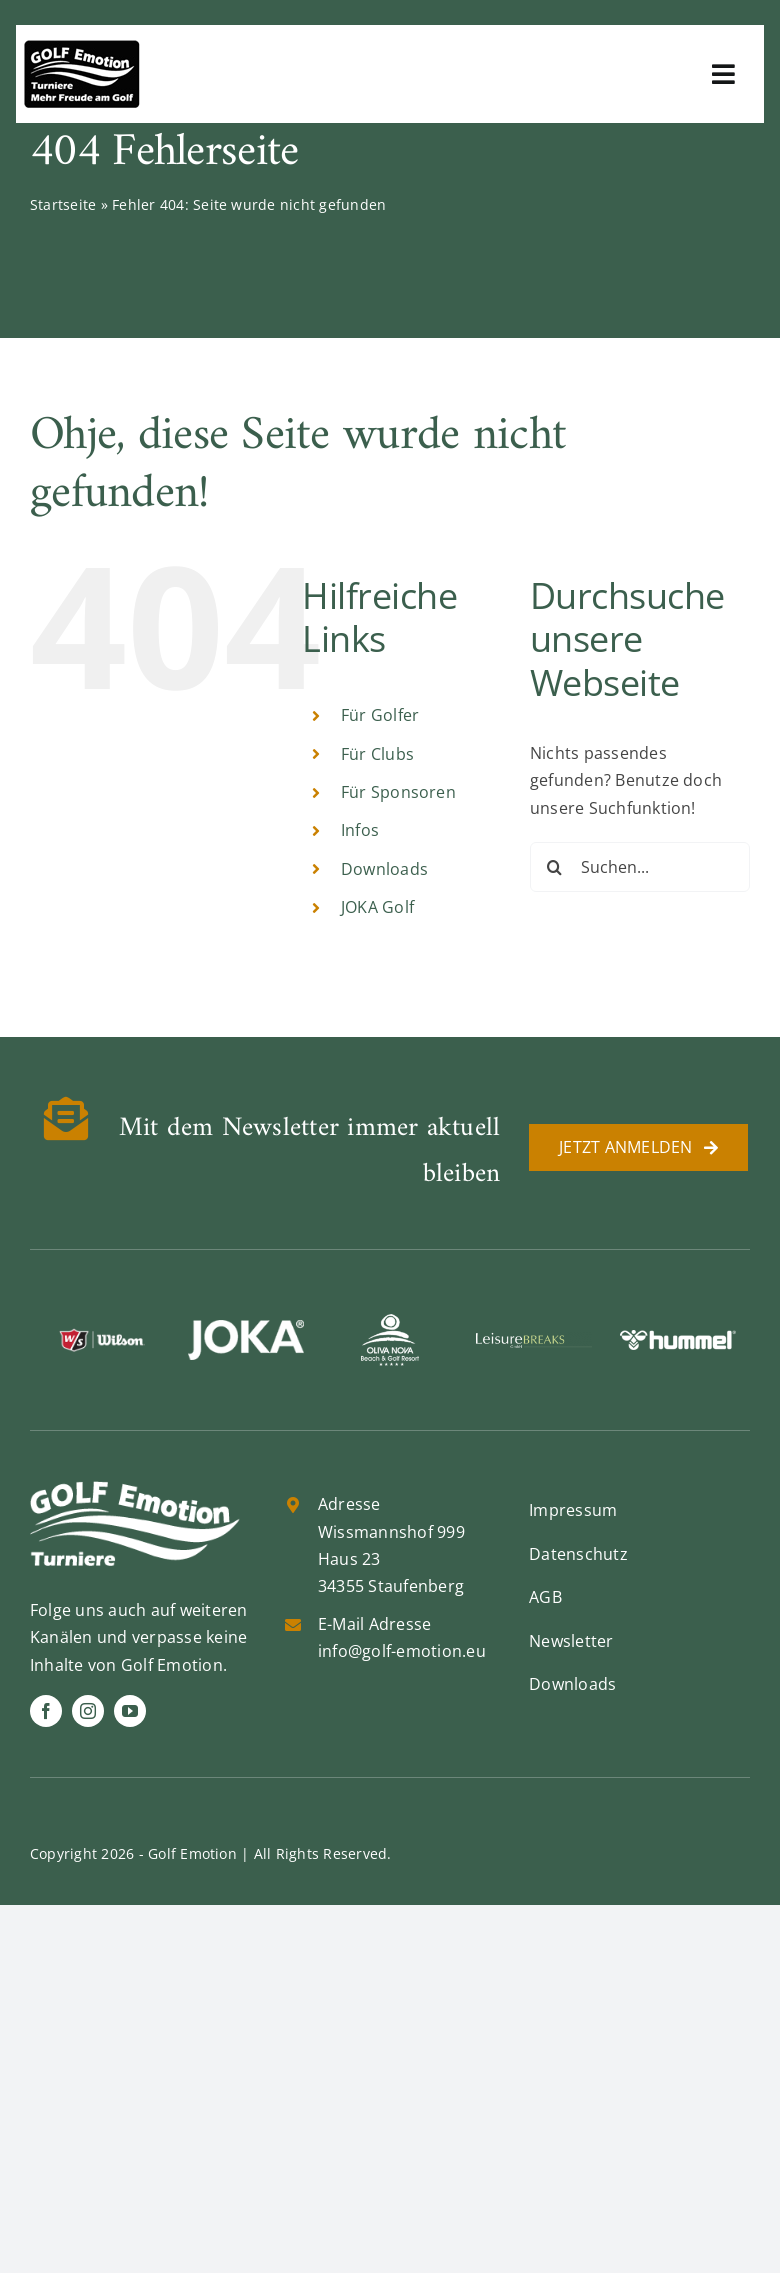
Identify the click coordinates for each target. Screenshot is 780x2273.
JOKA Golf (377, 907)
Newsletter (571, 1641)
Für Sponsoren (398, 792)
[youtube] (130, 1711)
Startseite (63, 204)
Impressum (573, 1510)
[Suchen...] (640, 867)
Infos (360, 830)
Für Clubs (377, 754)
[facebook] (46, 1711)
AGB (545, 1597)
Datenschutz (578, 1554)
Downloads (384, 869)
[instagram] (88, 1711)
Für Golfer (380, 715)
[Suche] (555, 867)
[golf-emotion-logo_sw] (82, 48)
